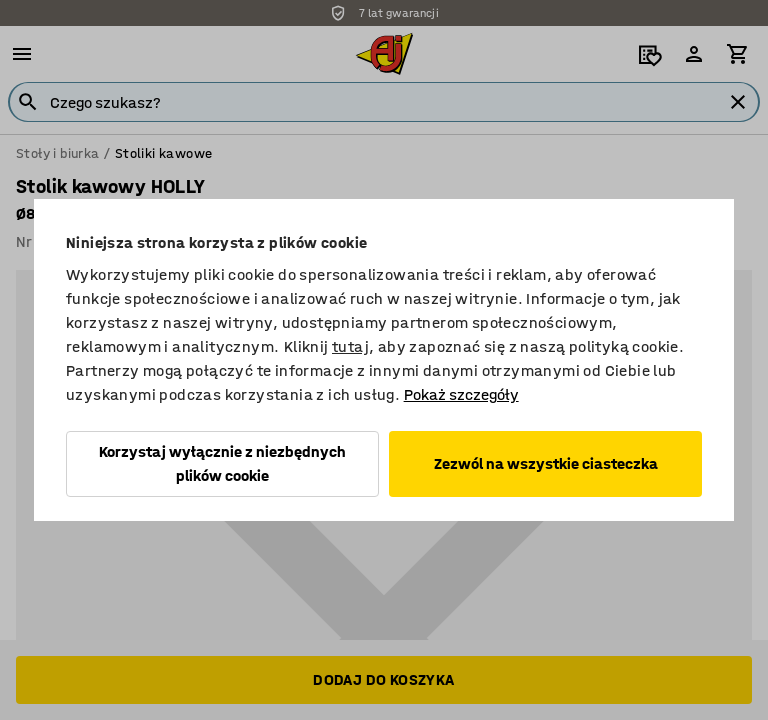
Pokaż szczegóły (461, 394)
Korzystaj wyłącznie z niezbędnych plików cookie (222, 463)
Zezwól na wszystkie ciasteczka (546, 463)
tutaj (350, 346)
